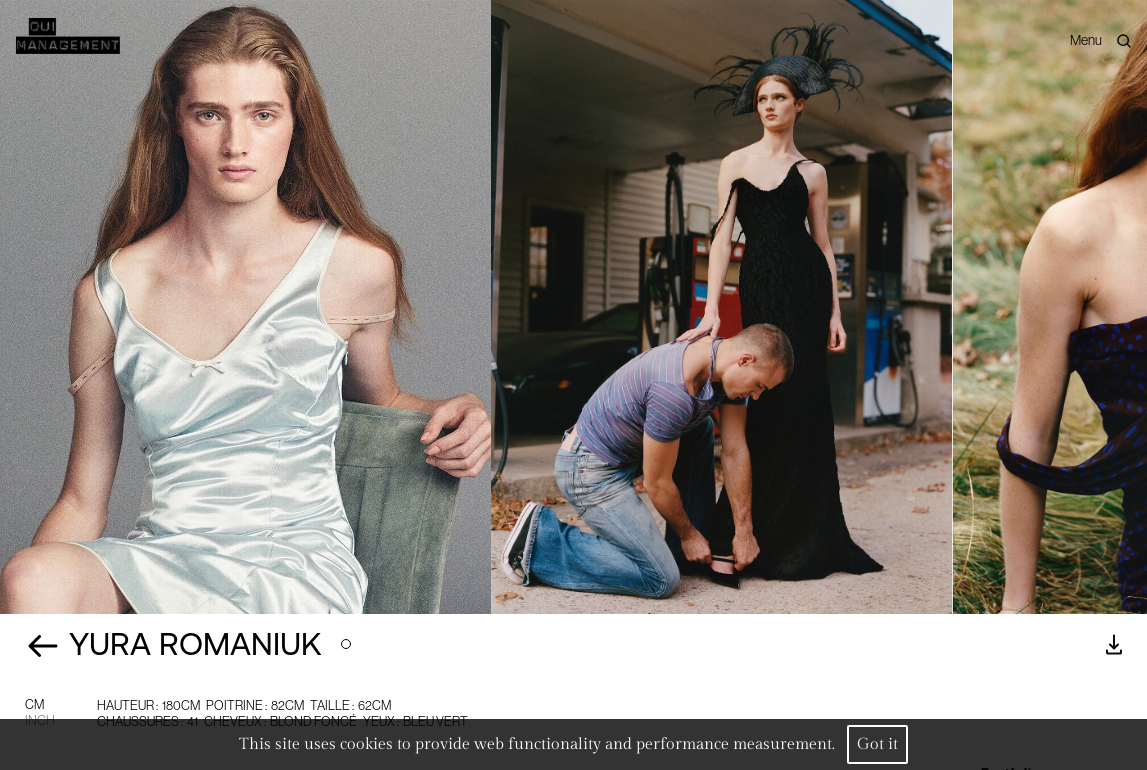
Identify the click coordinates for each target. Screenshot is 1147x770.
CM (34, 704)
